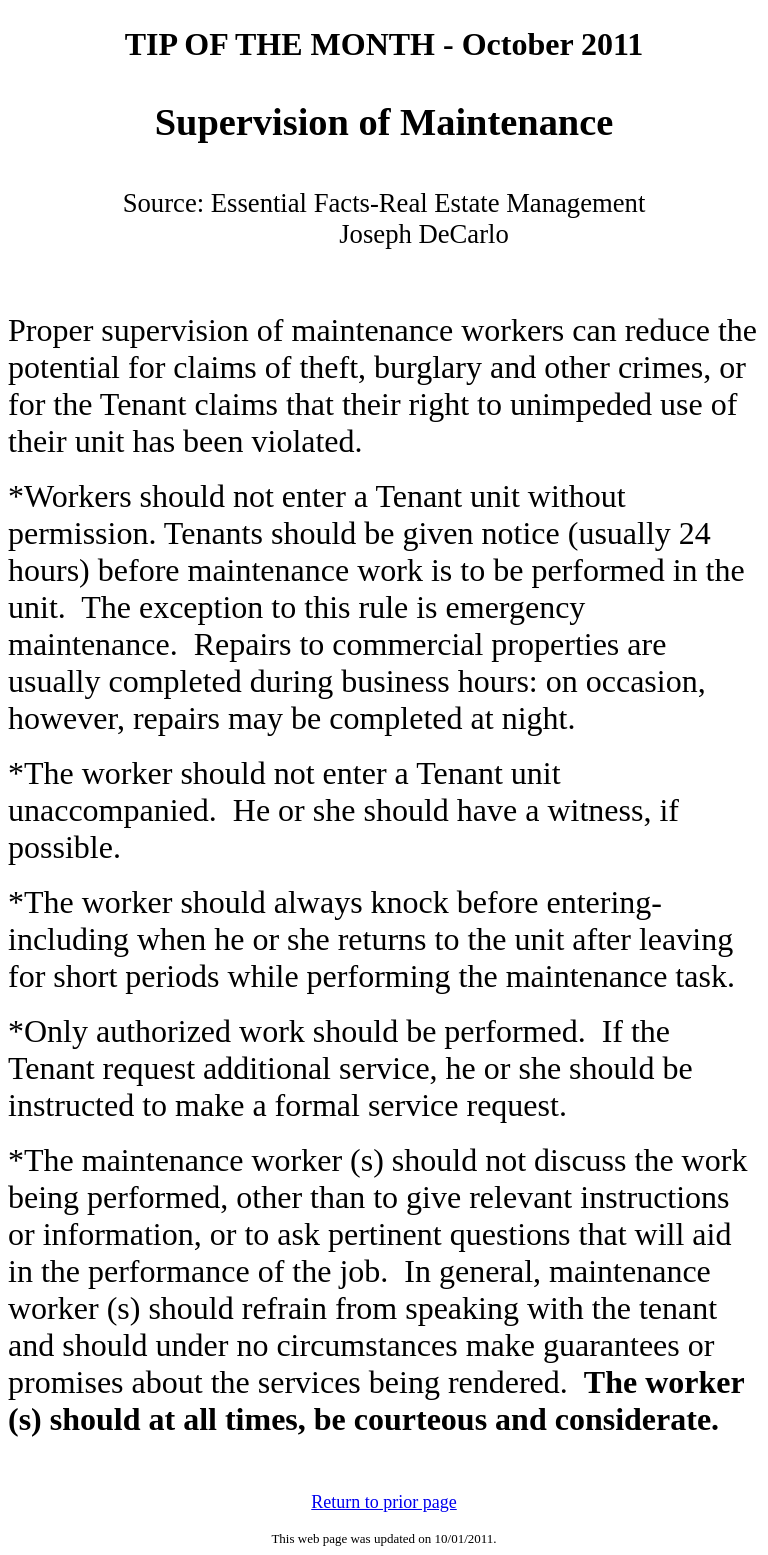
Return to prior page (383, 1502)
